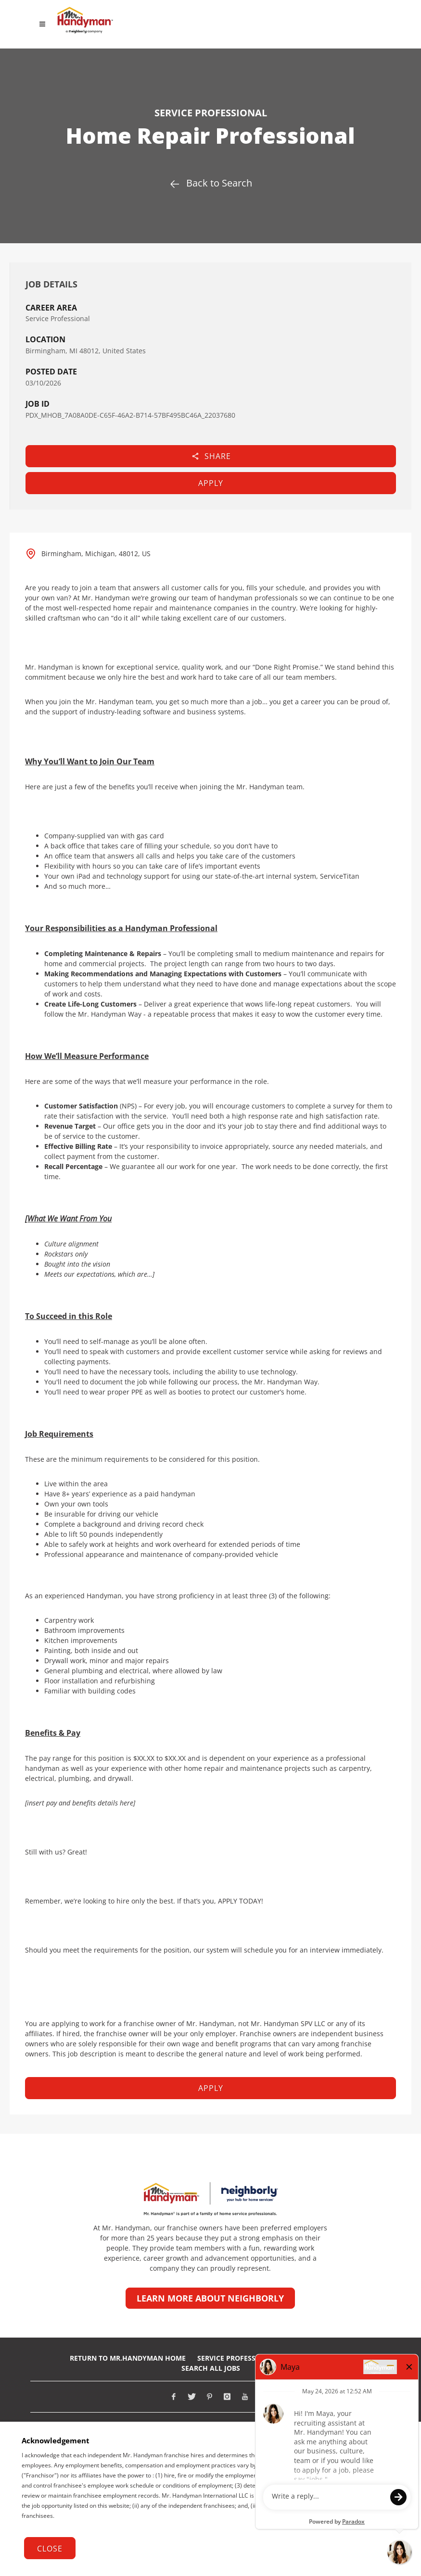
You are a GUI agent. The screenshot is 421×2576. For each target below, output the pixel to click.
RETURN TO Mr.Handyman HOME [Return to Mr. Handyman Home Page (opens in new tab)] (128, 2358)
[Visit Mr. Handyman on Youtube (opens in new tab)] (245, 2396)
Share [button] (211, 456)
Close (50, 2548)
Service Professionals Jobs (248, 2358)
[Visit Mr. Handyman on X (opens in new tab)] (191, 2396)
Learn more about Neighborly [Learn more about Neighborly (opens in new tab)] (210, 2298)
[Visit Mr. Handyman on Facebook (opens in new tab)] (173, 2396)
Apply (210, 483)
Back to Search (210, 182)
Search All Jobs (210, 2368)
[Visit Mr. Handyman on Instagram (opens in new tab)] (227, 2396)
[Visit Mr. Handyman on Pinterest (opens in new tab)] (209, 2396)
